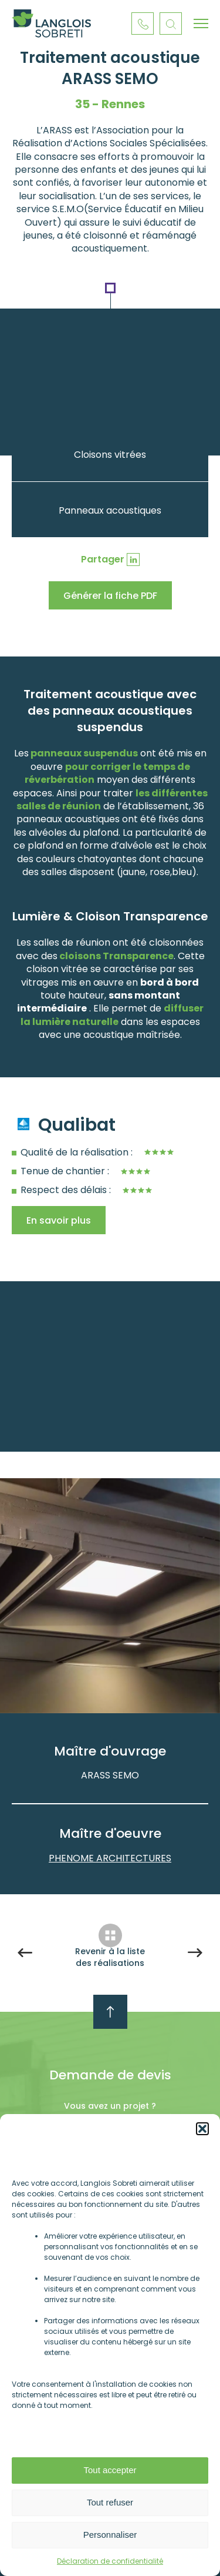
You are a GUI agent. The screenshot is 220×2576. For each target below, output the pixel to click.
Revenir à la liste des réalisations (110, 1957)
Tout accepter (109, 2470)
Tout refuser (110, 2502)
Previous (101, 1669)
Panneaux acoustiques (110, 510)
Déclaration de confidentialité (110, 2561)
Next (122, 1669)
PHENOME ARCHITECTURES (110, 1858)
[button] (202, 2129)
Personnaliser (110, 2535)
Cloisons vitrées (110, 454)
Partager (102, 559)
